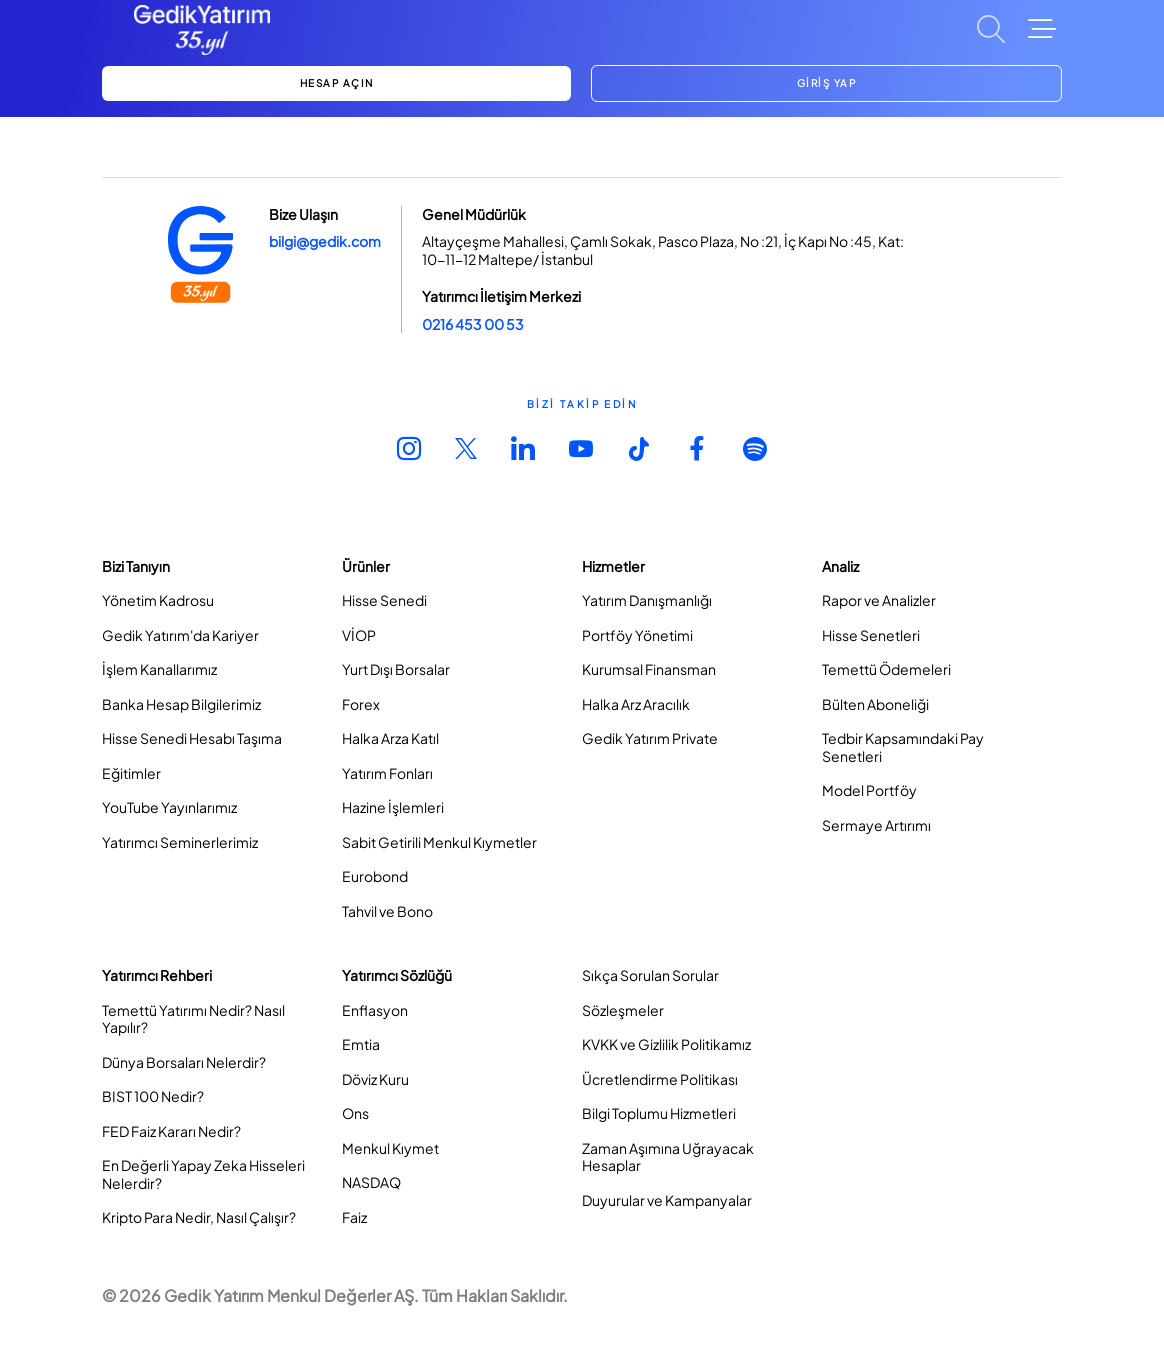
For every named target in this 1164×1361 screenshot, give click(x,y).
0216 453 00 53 (473, 324)
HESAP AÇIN (337, 83)
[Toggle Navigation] (1042, 29)
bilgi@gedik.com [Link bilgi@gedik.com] (325, 241)
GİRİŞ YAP (827, 83)
